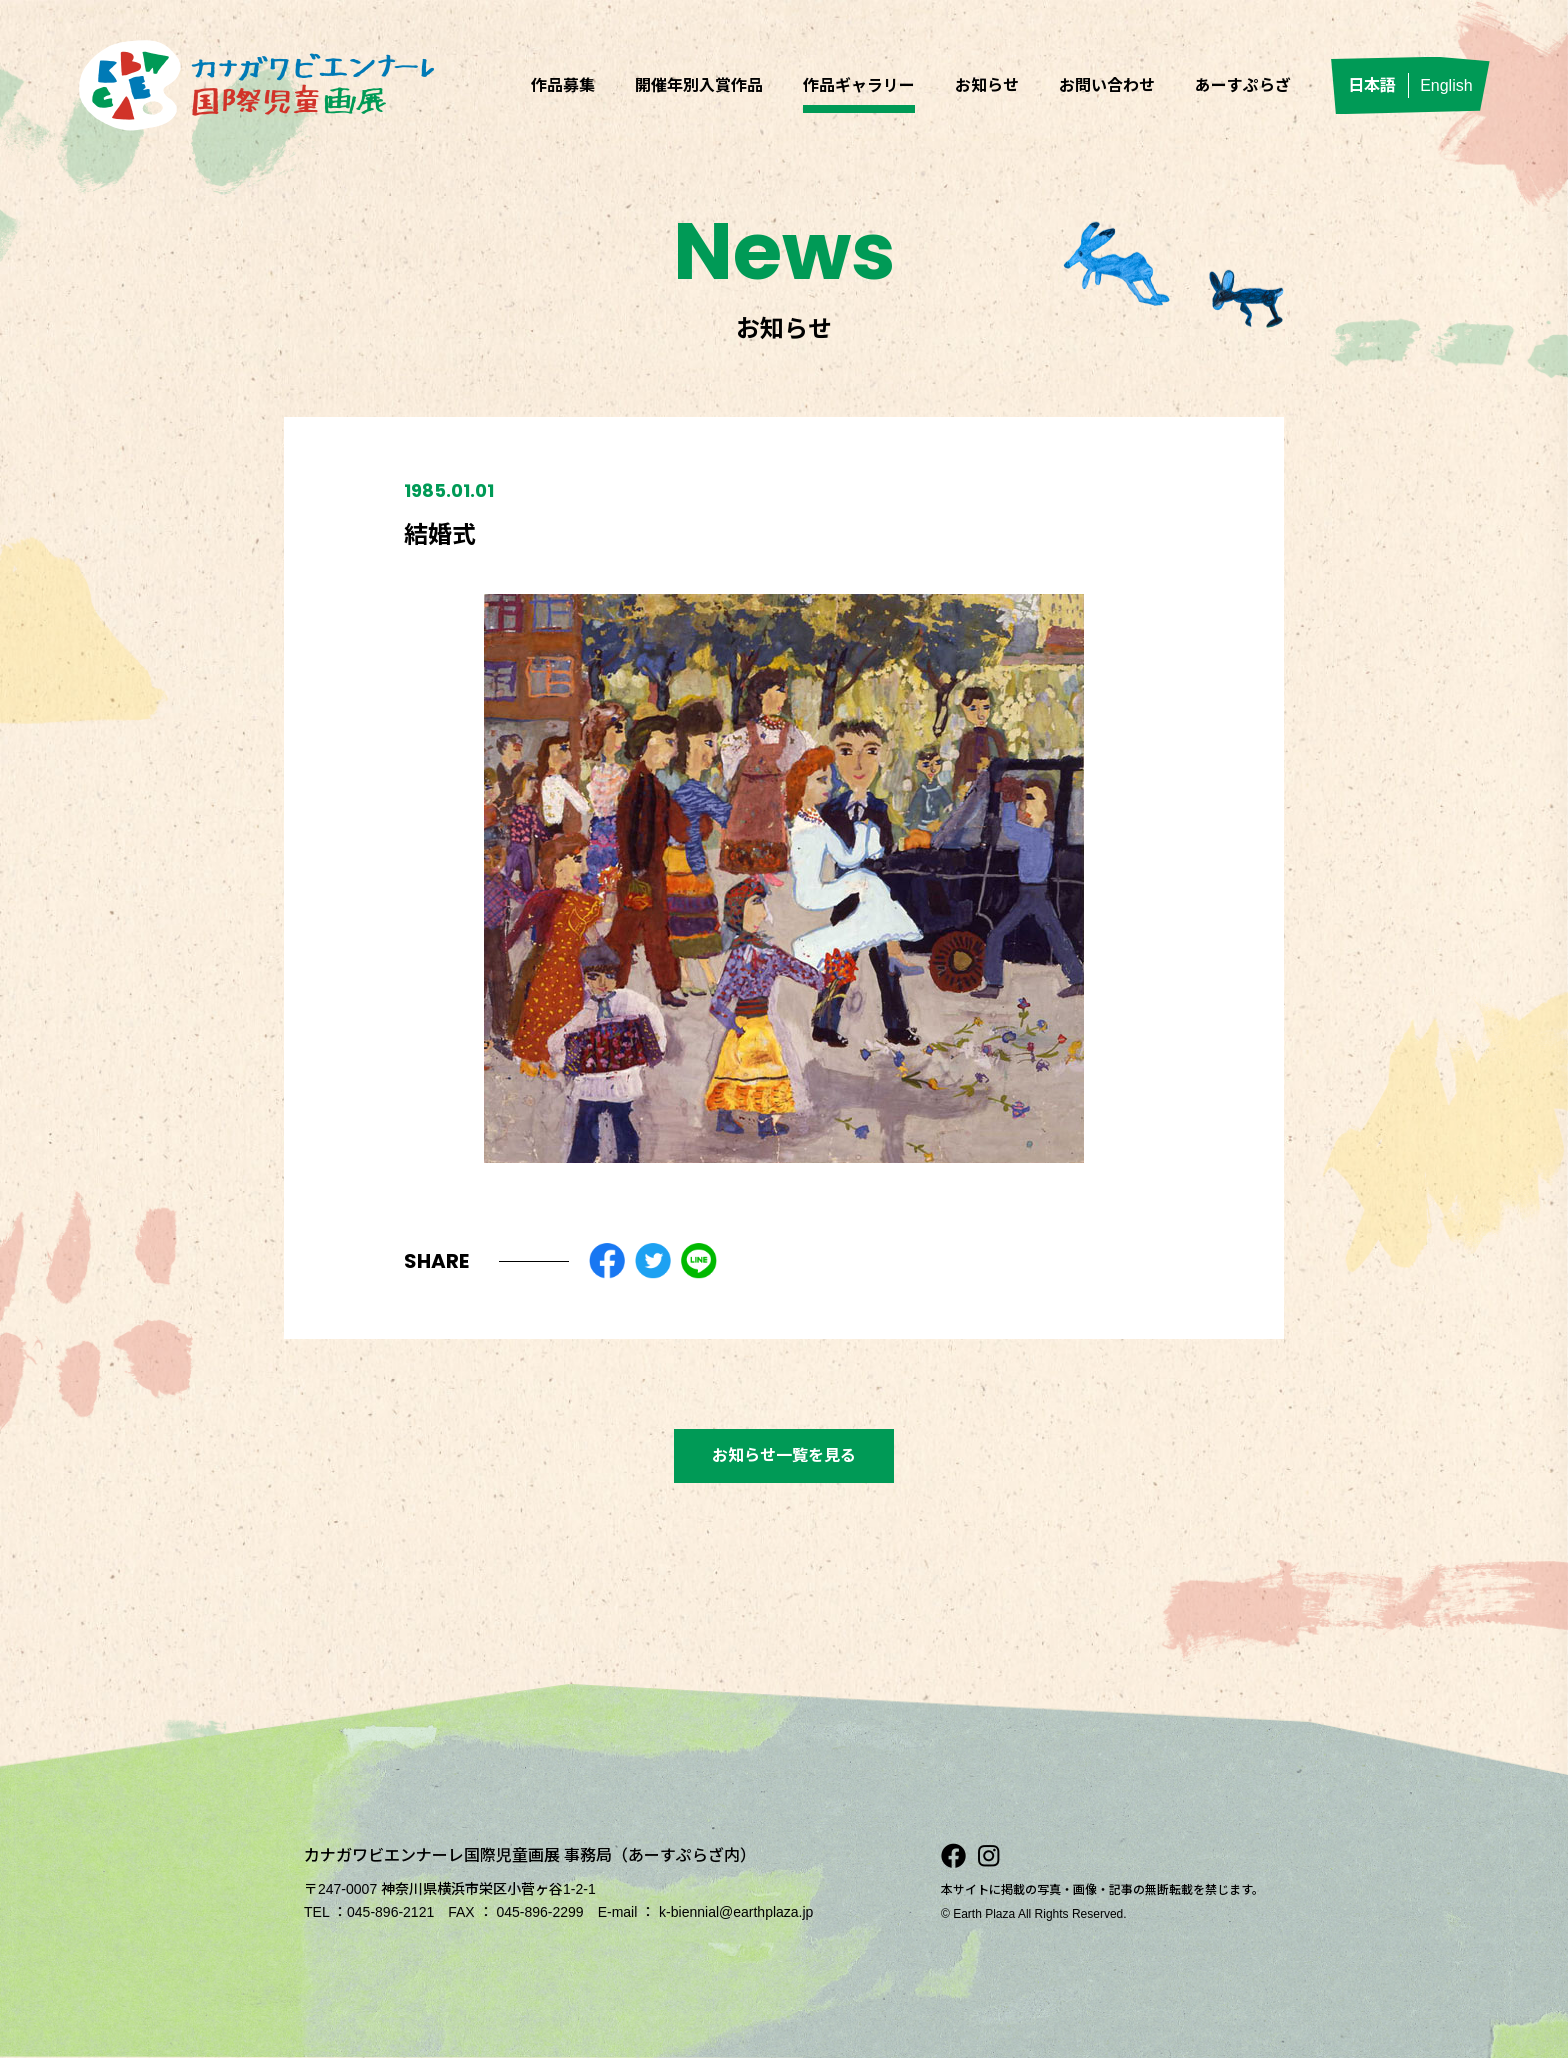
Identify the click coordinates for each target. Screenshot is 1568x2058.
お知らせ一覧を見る (784, 1455)
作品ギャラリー (859, 85)
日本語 (1372, 85)
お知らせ (987, 85)
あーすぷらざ (1243, 85)
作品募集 (563, 85)
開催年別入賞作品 (699, 85)
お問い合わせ (1107, 85)
